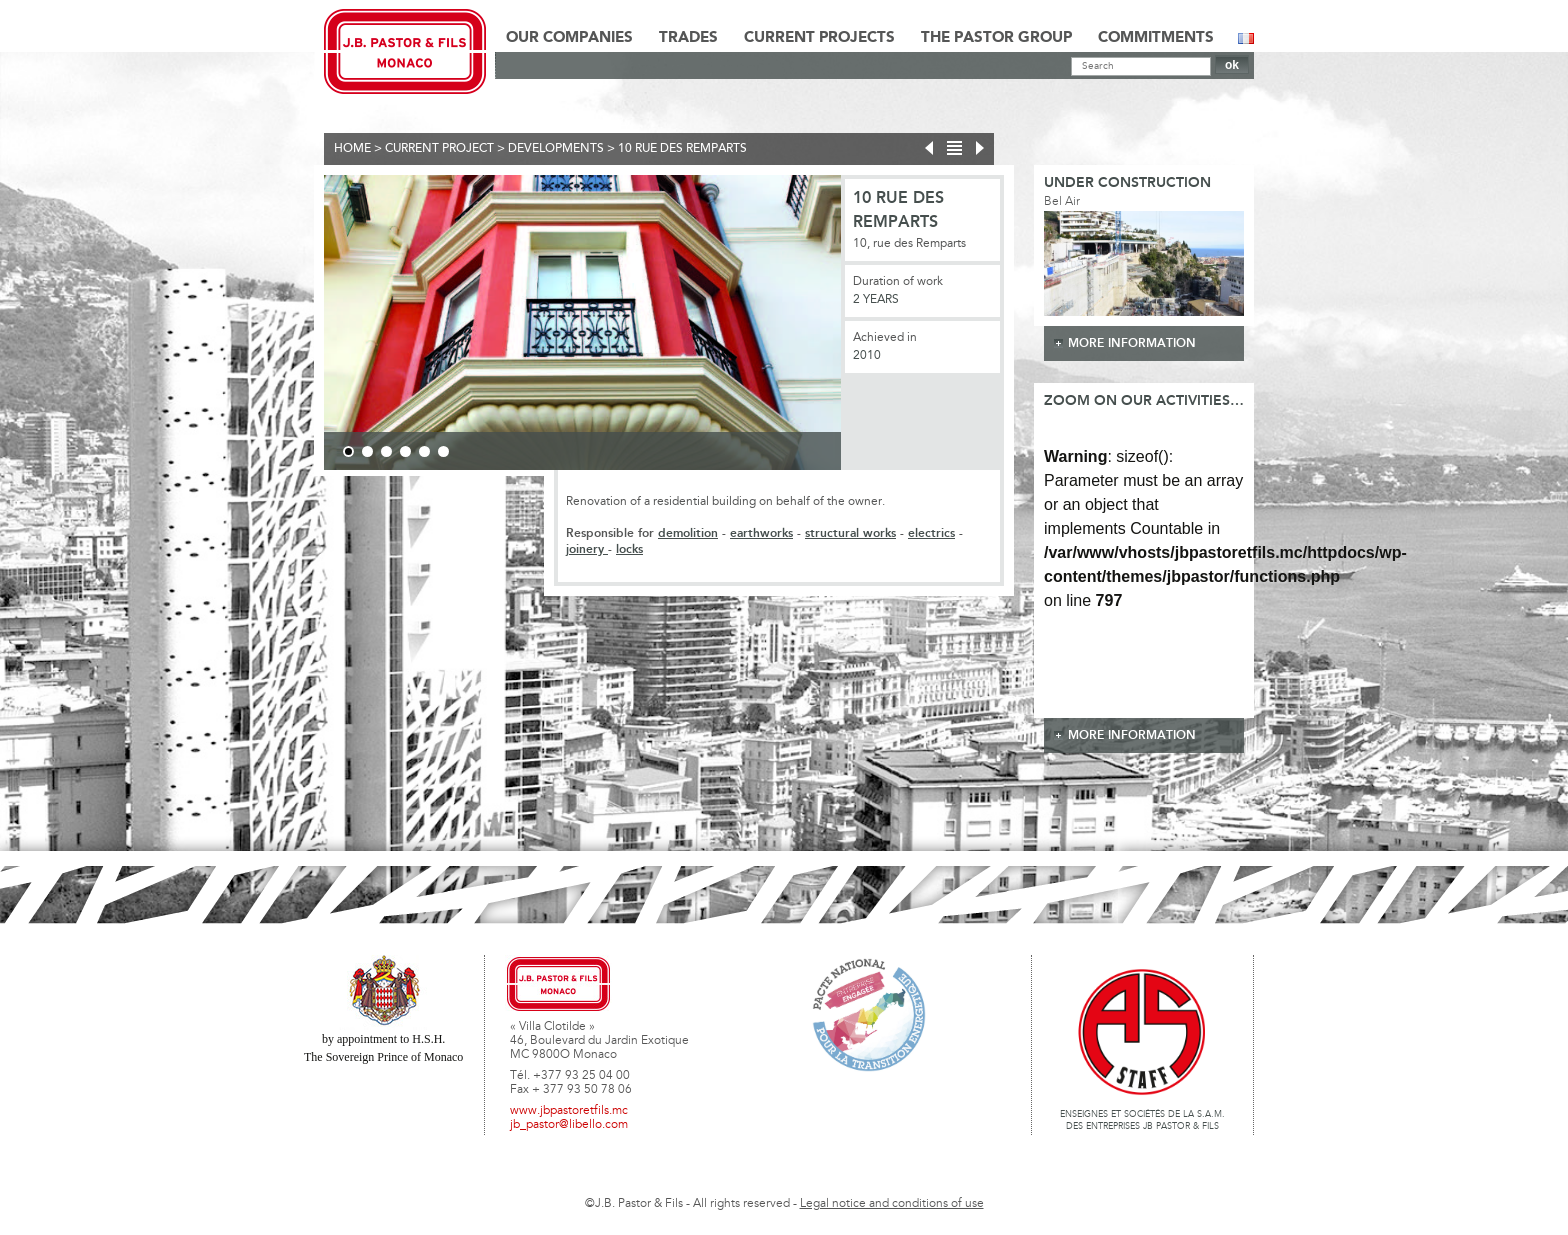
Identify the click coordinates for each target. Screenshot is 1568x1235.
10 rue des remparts (682, 149)
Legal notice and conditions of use (892, 1204)
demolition (688, 533)
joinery (587, 549)
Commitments (1156, 38)
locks (629, 549)
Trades (688, 38)
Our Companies (569, 38)
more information (1132, 343)
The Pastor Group (996, 38)
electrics (931, 533)
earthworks (761, 533)
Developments (556, 149)
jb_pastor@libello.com (569, 1125)
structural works (850, 533)
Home (352, 149)
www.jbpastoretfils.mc (569, 1111)
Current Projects (819, 38)
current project (439, 149)
